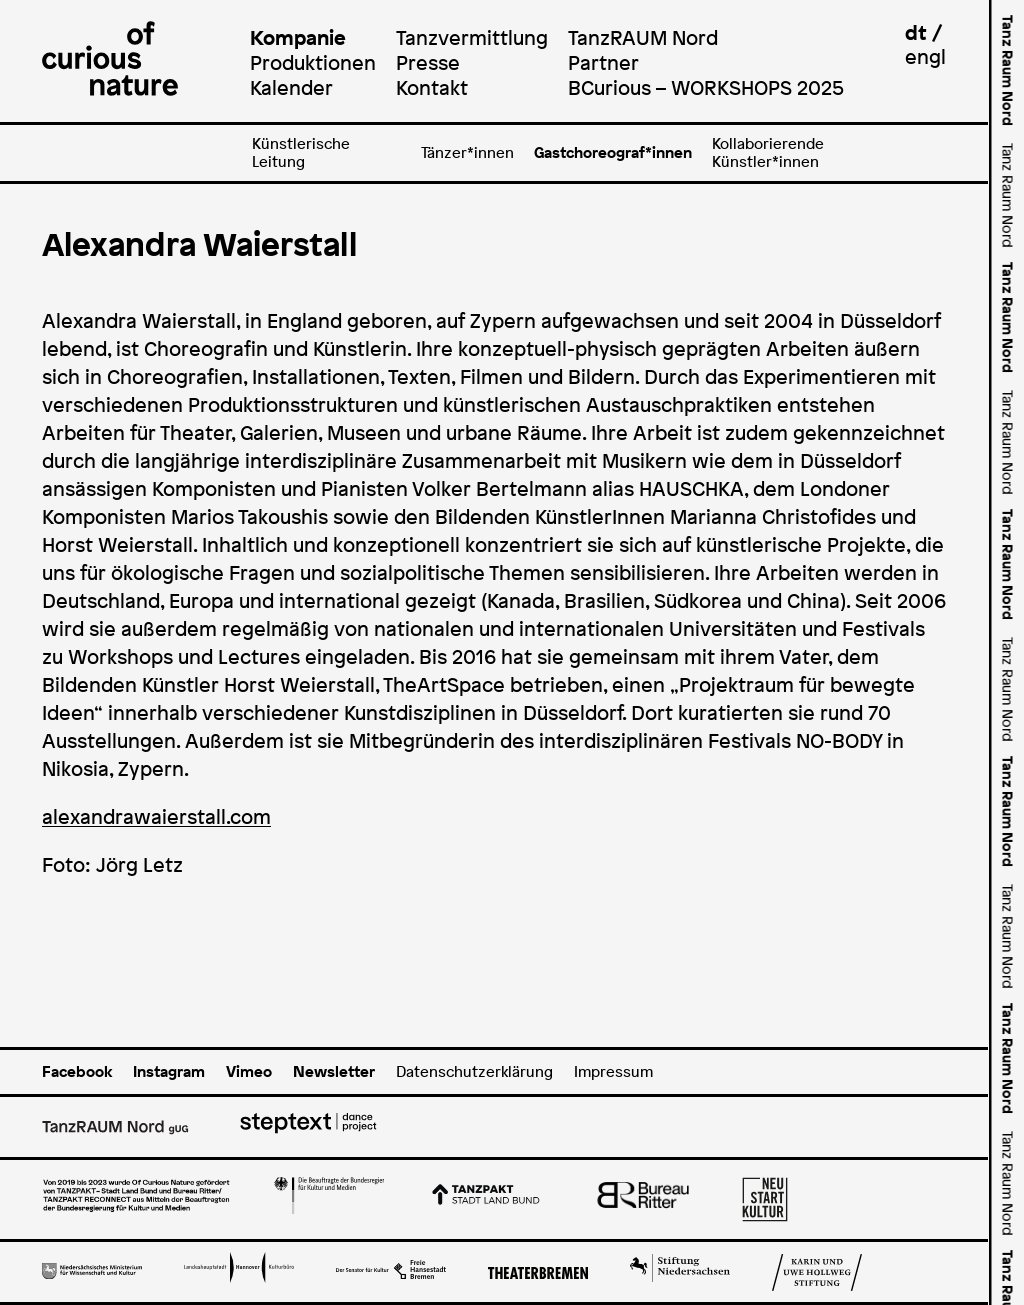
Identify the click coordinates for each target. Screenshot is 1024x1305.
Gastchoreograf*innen (613, 152)
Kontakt (432, 87)
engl (925, 56)
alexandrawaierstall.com (156, 817)
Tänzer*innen (467, 152)
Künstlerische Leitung (301, 152)
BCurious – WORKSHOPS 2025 (706, 87)
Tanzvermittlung (472, 37)
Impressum (613, 1071)
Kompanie (298, 37)
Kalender (291, 87)
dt (916, 32)
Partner (603, 62)
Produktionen (313, 62)
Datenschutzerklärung (474, 1071)
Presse (428, 62)
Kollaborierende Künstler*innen (768, 152)
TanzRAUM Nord (643, 37)
